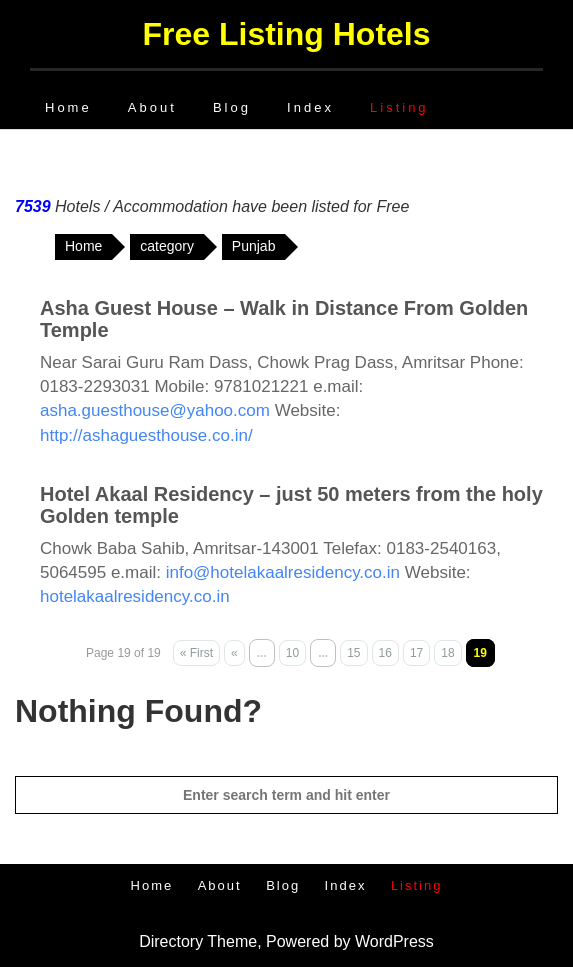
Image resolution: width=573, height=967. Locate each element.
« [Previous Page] (234, 653)
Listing (399, 107)
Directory (171, 941)
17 (416, 653)
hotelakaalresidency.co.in (135, 596)
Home (68, 107)
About (152, 107)
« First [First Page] (196, 653)
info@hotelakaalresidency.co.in (283, 572)
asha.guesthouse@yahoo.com (155, 410)
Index (310, 107)
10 (292, 653)
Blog (232, 107)
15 (353, 653)
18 (447, 653)
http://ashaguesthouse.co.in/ (146, 435)
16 (385, 653)
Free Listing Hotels (286, 34)
